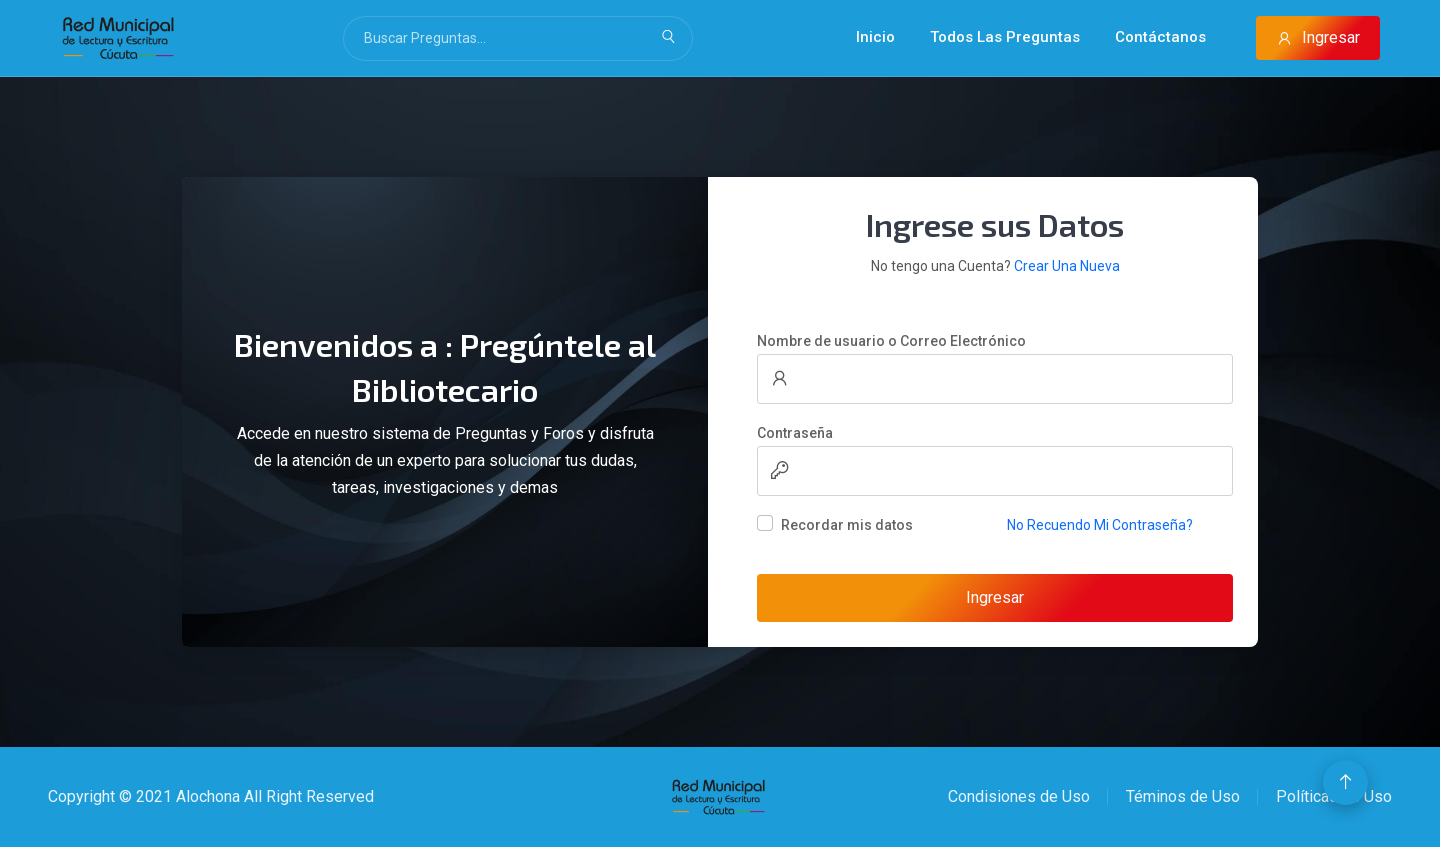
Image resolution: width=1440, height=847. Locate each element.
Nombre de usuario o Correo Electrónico (891, 341)
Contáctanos (1160, 37)
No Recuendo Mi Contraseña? (1100, 525)
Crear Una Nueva (1067, 266)
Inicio (875, 37)
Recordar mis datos (847, 525)
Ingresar (1318, 37)
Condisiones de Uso (1019, 796)
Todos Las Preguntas (1005, 37)
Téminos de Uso (1183, 796)
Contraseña (795, 433)
